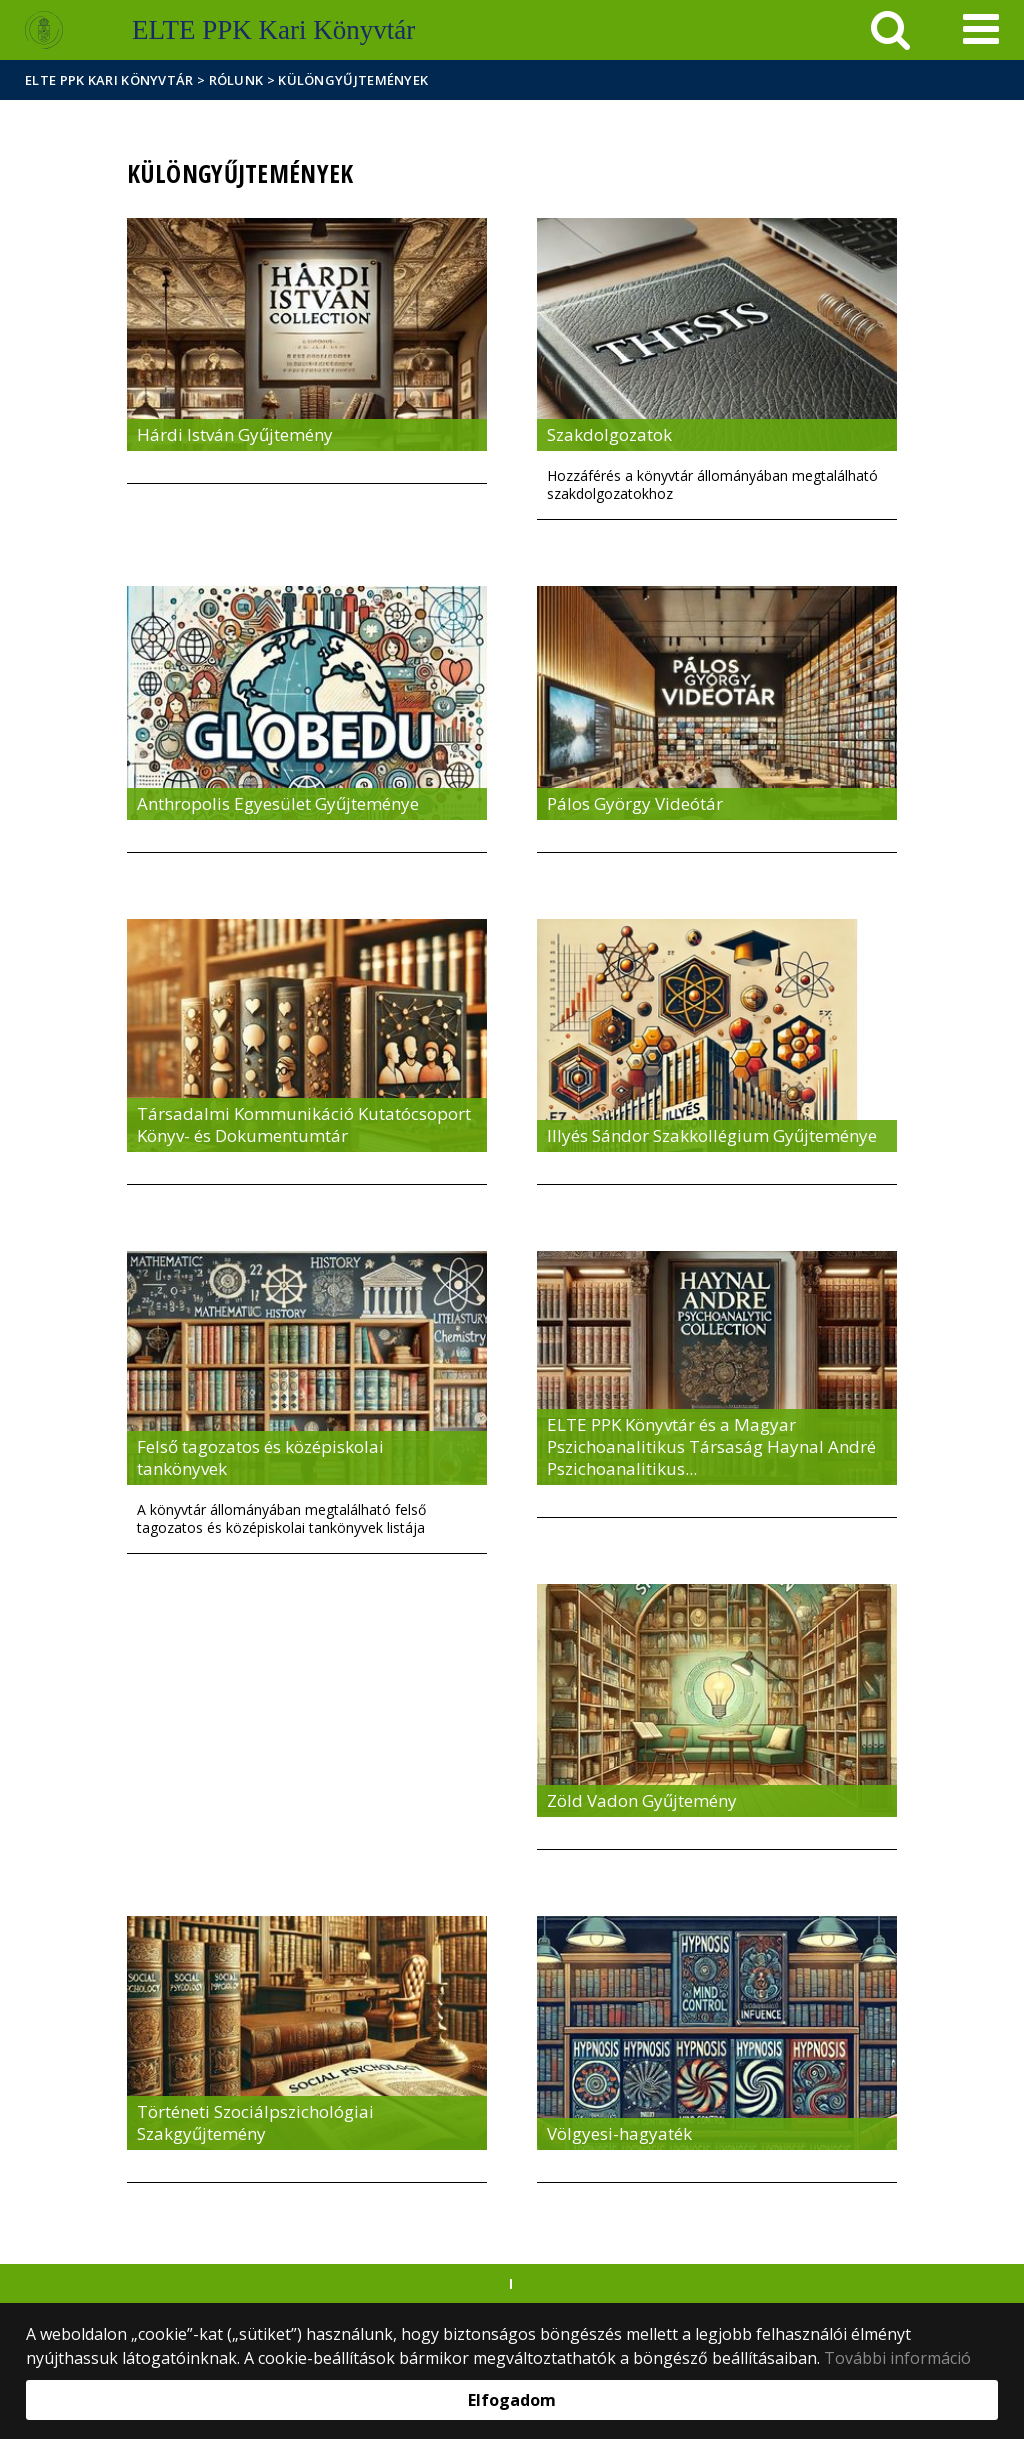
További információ (897, 2358)
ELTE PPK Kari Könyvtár (109, 80)
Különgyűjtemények (353, 80)
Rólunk (236, 80)
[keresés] (890, 30)
